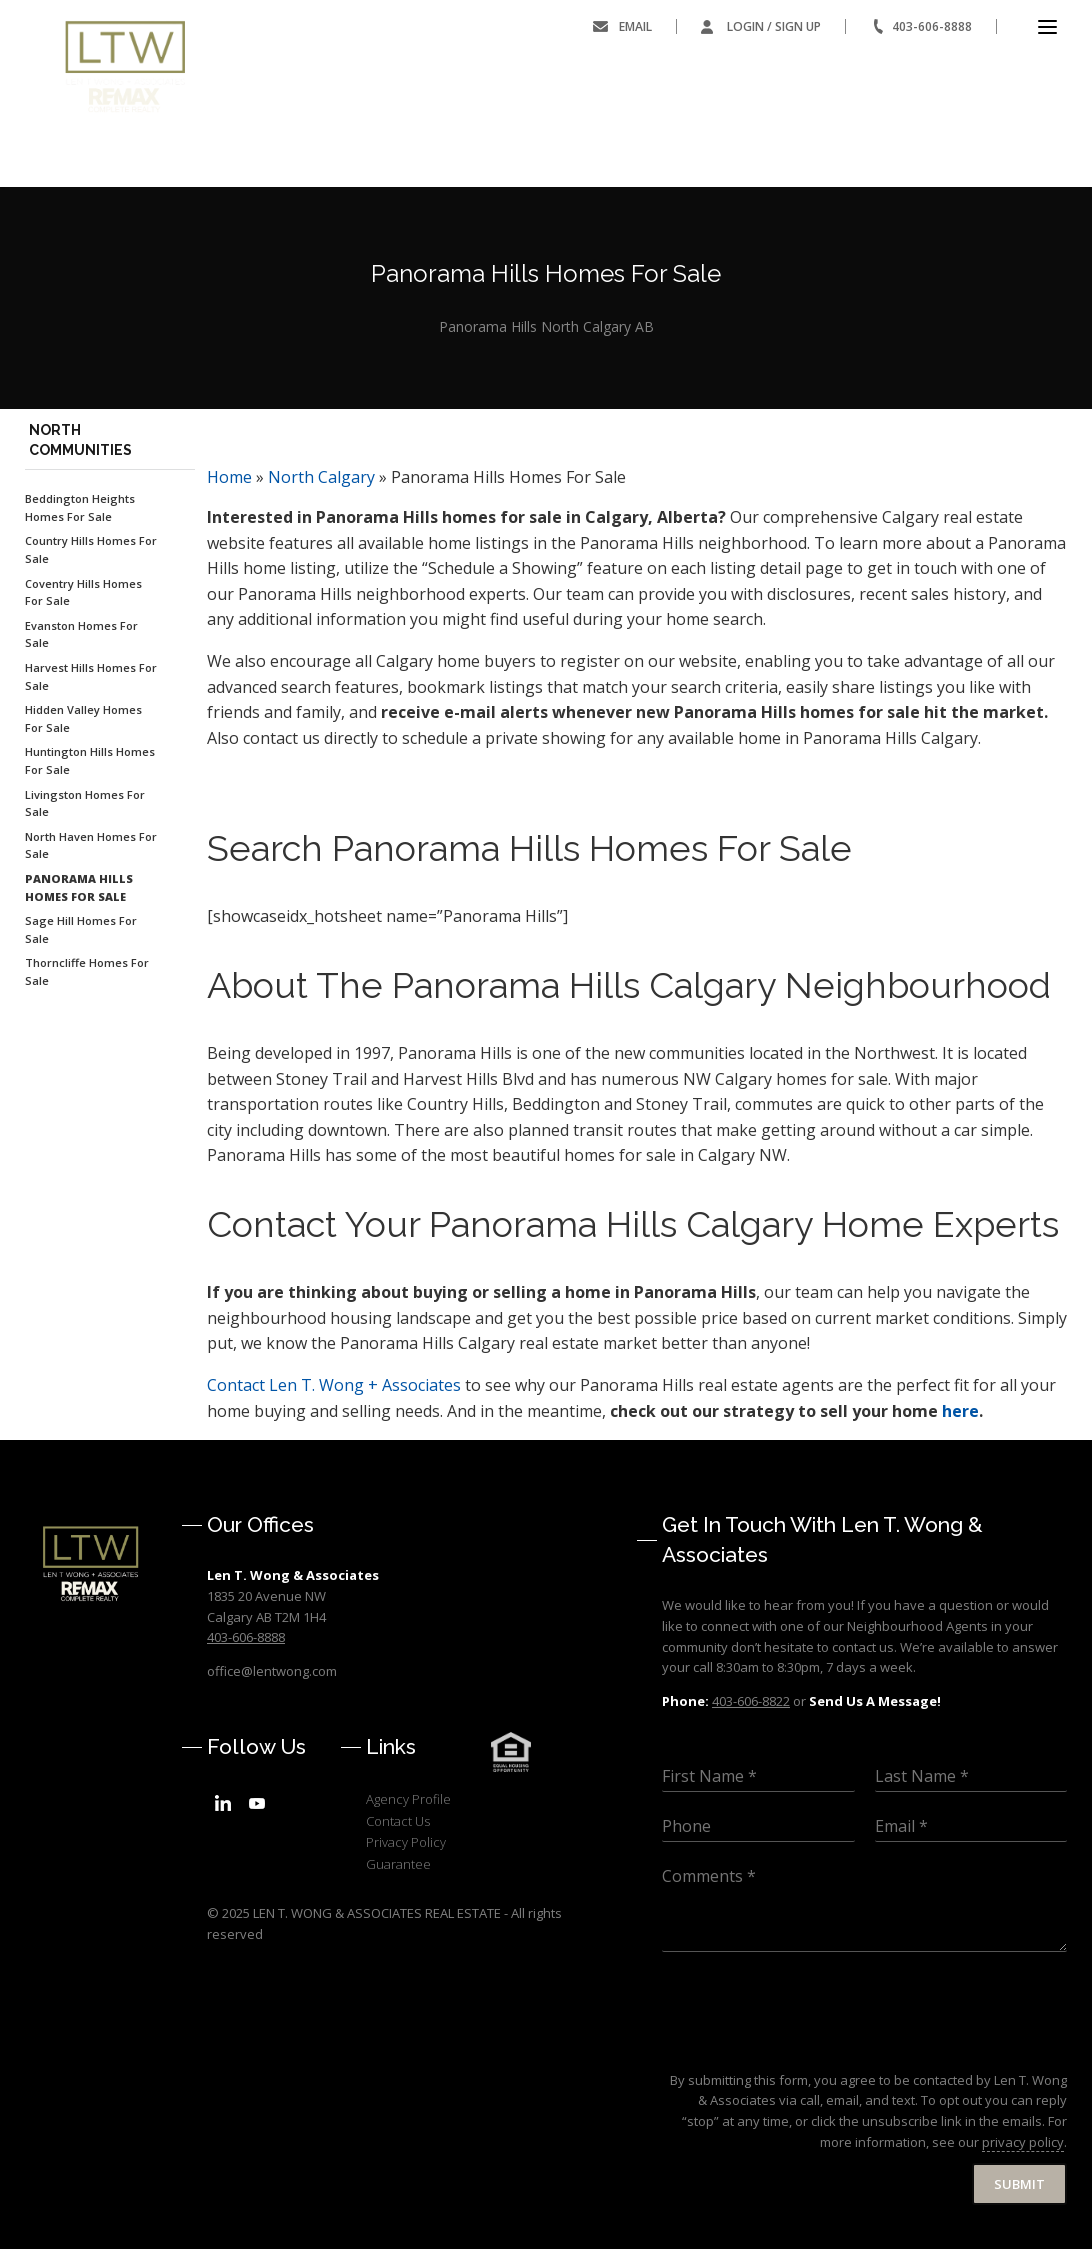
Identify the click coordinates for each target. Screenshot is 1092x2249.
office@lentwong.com (272, 1671)
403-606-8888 (932, 26)
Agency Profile (408, 1799)
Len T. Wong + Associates (334, 1385)
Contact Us (398, 1821)
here (960, 1411)
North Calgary (321, 477)
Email (635, 26)
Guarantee (398, 1864)
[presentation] (814, 2047)
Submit (1019, 2184)
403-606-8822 (751, 1701)
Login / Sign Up (774, 26)
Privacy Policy (406, 1842)
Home (229, 477)
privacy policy (1023, 2142)
